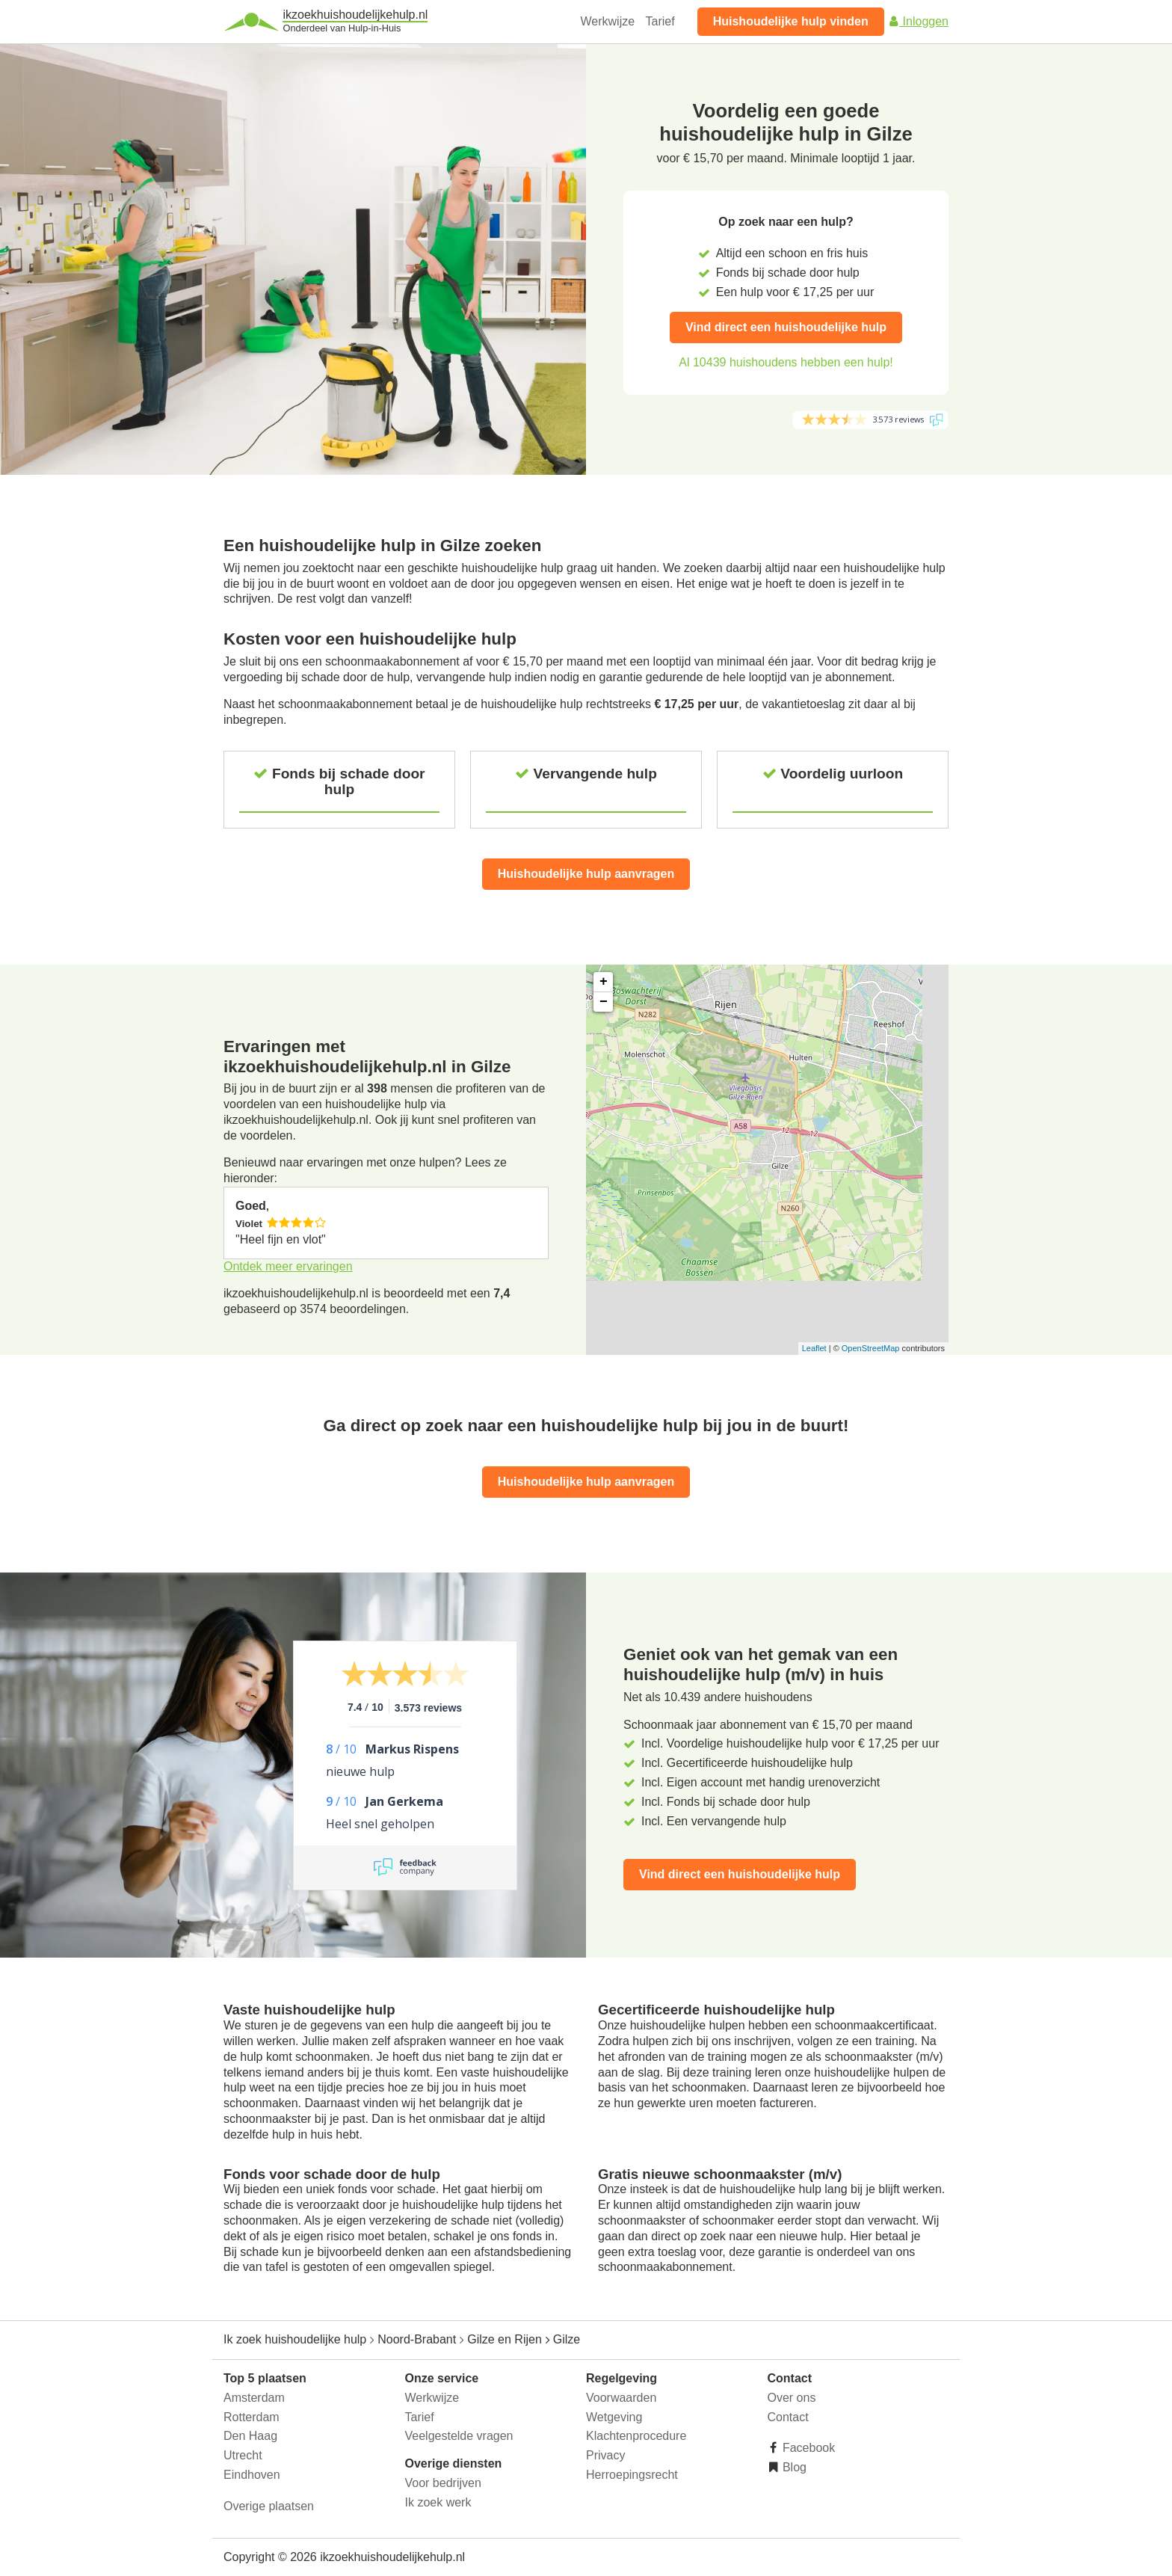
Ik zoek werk (438, 2502)
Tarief (660, 21)
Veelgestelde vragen (459, 2435)
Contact (788, 2417)
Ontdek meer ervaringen (288, 1266)
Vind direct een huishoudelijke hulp (785, 327)
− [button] (603, 1002)
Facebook (808, 2447)
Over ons (792, 2397)
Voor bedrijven (443, 2483)
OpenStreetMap (871, 1348)
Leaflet (814, 1348)
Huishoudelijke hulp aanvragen (586, 873)
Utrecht (242, 2455)
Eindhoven (251, 2474)
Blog (793, 2467)
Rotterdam (251, 2417)
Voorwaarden (621, 2397)
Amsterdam (254, 2397)
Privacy (605, 2455)
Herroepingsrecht (632, 2474)
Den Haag (250, 2435)
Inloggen (918, 21)
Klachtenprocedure (636, 2435)
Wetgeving (614, 2417)
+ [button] (603, 982)
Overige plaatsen (268, 2506)
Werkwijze (608, 21)
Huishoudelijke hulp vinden (791, 21)
